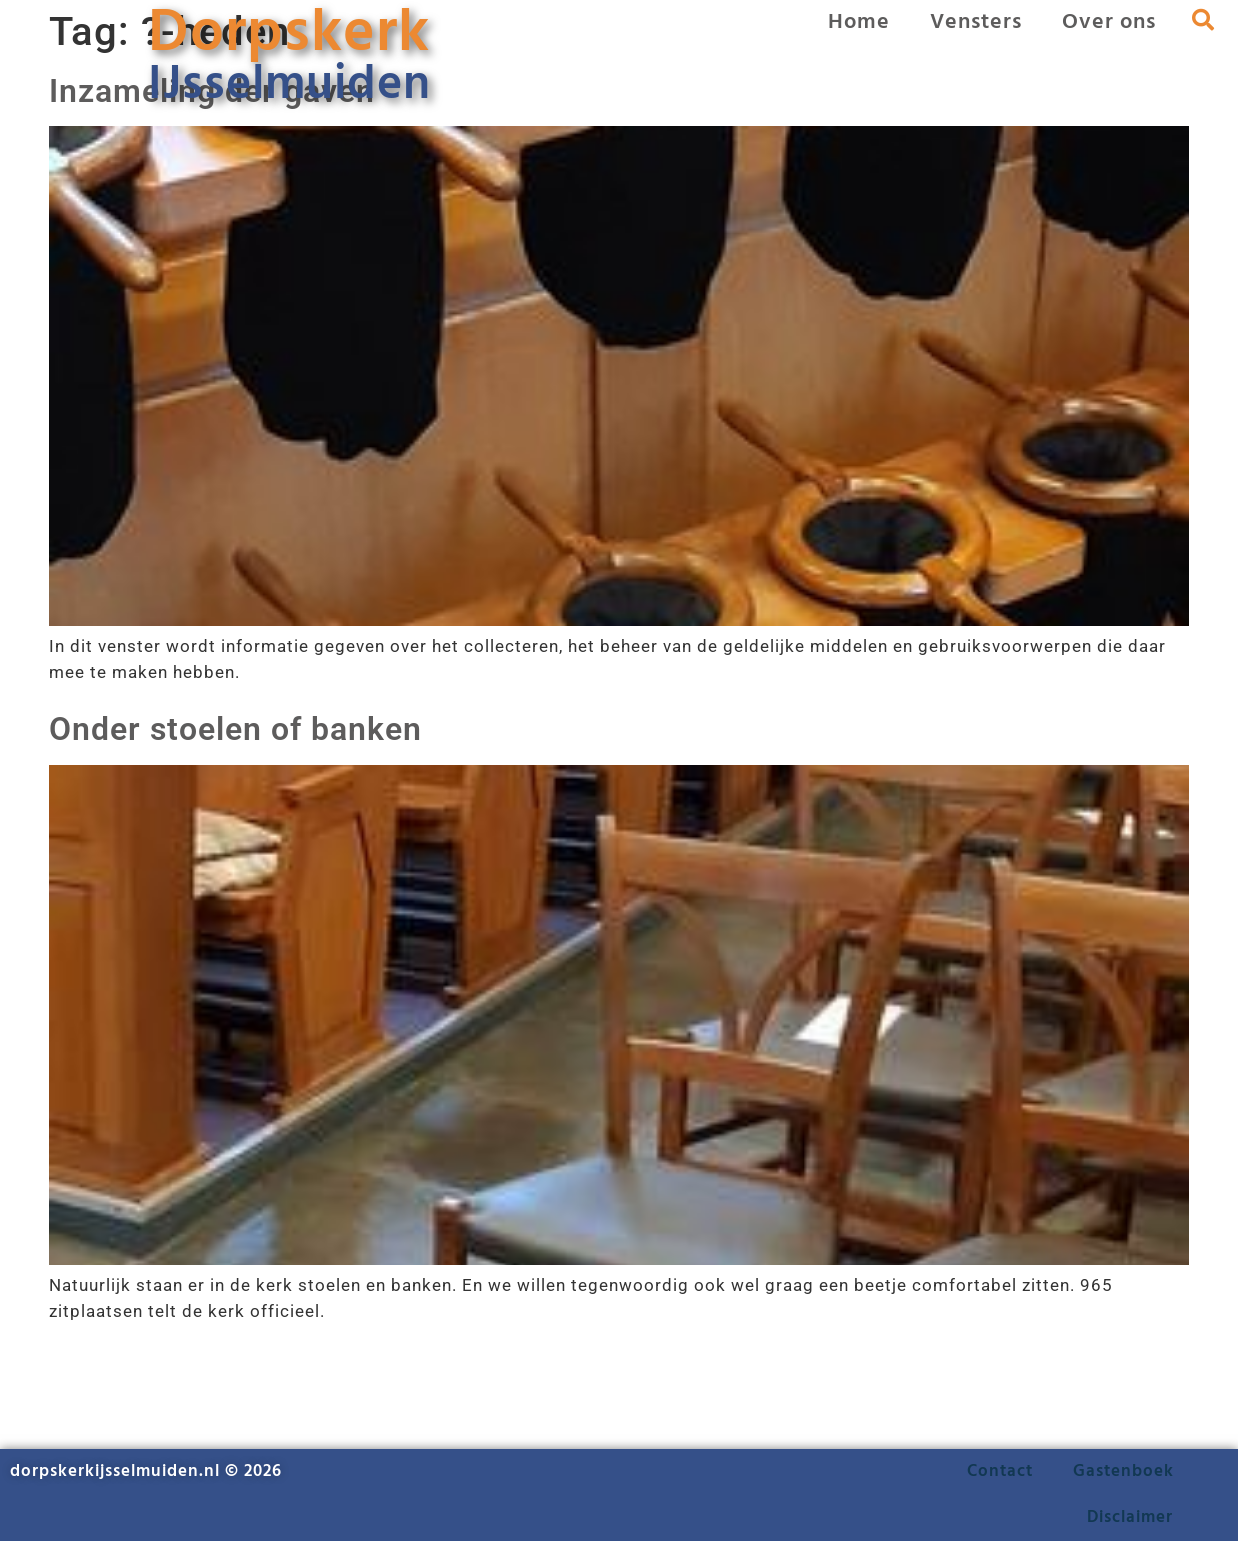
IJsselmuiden (289, 85)
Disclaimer (1130, 1517)
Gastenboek (1123, 1471)
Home (859, 22)
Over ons (1109, 22)
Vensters (976, 22)
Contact (1000, 1471)
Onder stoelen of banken (235, 729)
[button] (1204, 20)
